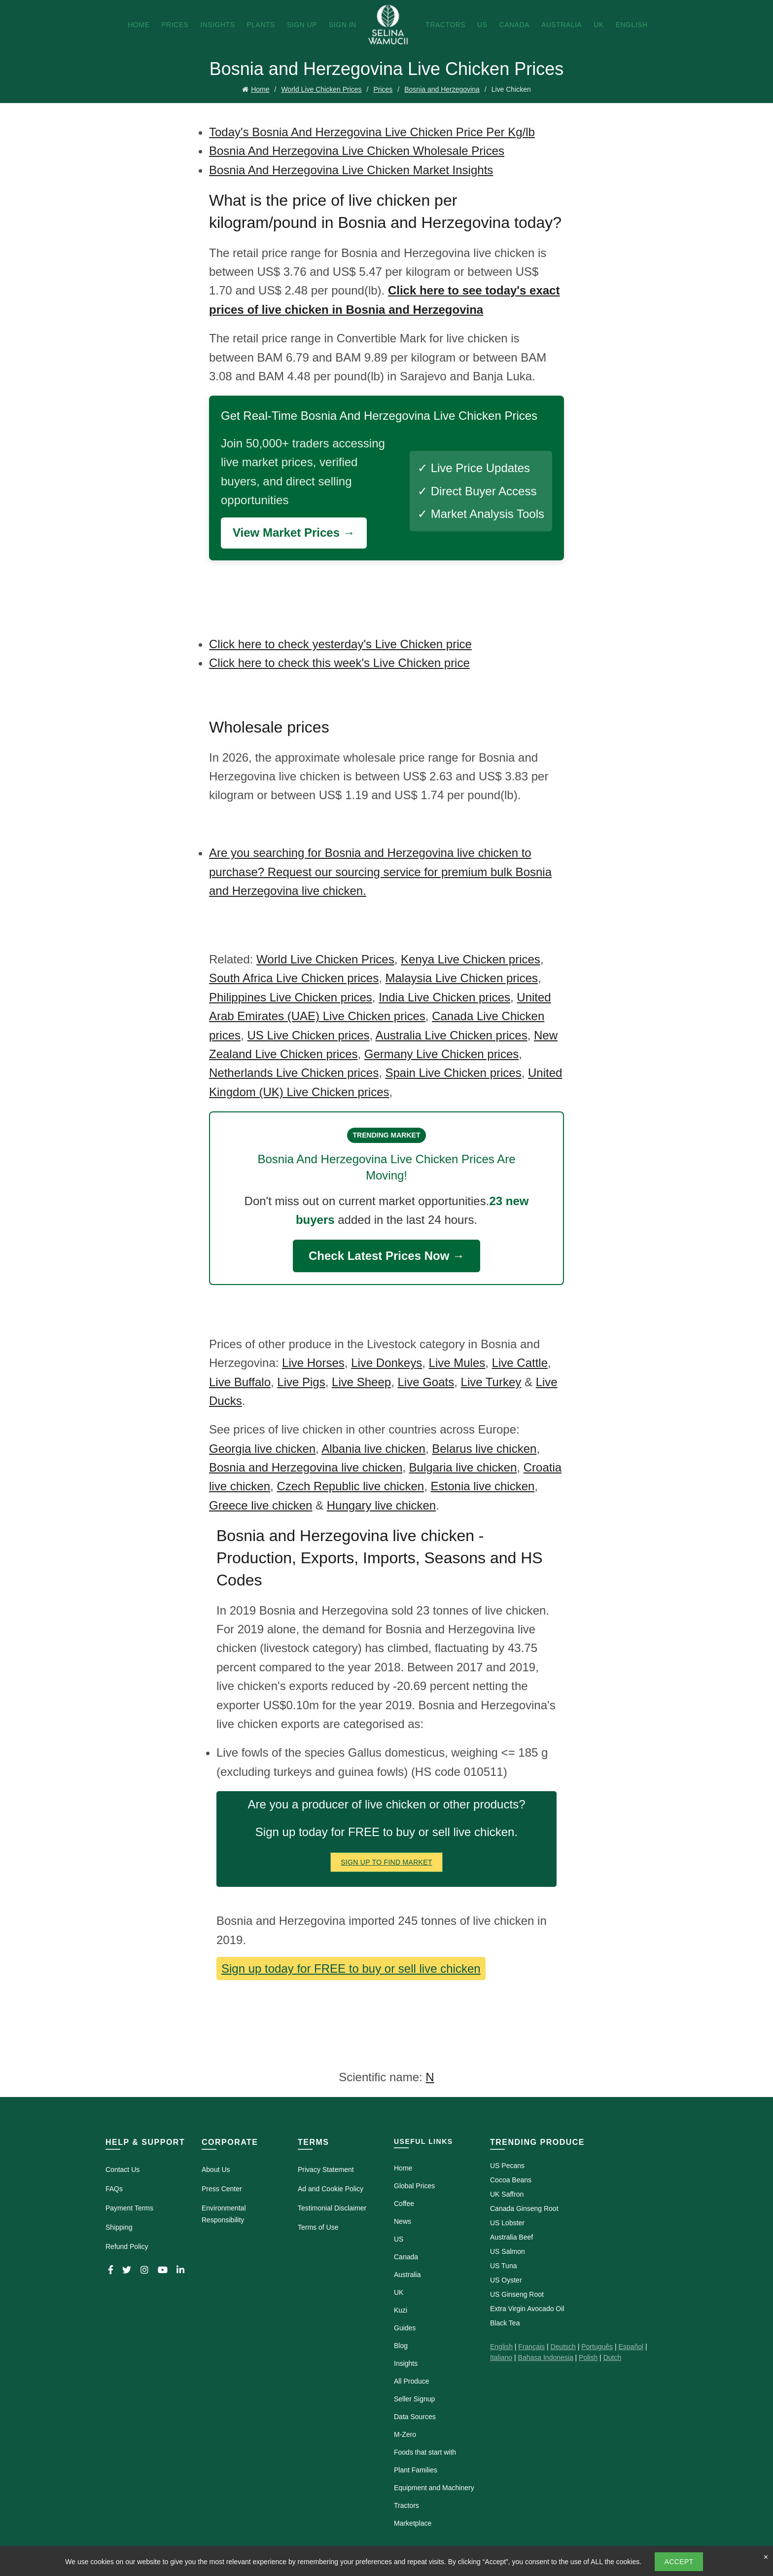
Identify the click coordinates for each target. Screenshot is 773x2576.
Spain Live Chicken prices (454, 1072)
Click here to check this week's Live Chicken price (339, 662)
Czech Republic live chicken (350, 1486)
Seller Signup (414, 2399)
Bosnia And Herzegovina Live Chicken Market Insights (351, 170)
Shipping (119, 2227)
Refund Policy (126, 2246)
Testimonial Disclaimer (332, 2208)
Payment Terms (129, 2208)
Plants (260, 25)
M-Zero (405, 2434)
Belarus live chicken (484, 1448)
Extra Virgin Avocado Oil (527, 2309)
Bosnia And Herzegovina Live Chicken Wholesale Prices (356, 150)
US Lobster (507, 2223)
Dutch (612, 2357)
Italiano (501, 2357)
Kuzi (400, 2310)
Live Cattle (520, 1362)
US (482, 25)
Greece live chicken (260, 1505)
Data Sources (415, 2417)
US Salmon (507, 2251)
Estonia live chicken (483, 1486)
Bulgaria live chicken (463, 1467)
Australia (561, 25)
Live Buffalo (240, 1382)
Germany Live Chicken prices (441, 1054)
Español (630, 2347)
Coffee (404, 2204)
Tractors (445, 25)
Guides (405, 2328)
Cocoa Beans (510, 2180)
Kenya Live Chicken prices (470, 959)
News (402, 2221)
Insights (217, 25)
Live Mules (457, 1362)
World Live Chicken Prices (321, 89)
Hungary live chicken (381, 1505)
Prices (174, 25)
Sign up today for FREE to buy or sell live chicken (351, 1968)
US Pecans (507, 2166)
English (632, 25)
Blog (401, 2346)
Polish (588, 2357)
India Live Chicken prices (444, 997)
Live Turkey (491, 1382)
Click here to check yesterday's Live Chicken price (340, 644)
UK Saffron (507, 2194)
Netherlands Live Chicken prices (294, 1072)
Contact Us (122, 2169)
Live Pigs (301, 1382)
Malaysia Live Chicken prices (462, 978)
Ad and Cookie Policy (330, 2189)
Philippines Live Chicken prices (290, 997)
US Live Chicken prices (308, 1035)
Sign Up (302, 25)
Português (597, 2347)
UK (598, 25)
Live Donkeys (386, 1362)
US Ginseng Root (517, 2294)
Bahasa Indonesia (545, 2357)
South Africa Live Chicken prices (294, 978)
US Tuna (503, 2266)
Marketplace (412, 2523)
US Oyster (506, 2280)
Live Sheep (361, 1382)
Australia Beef (511, 2237)
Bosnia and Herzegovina (442, 89)
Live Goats (426, 1382)
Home (138, 25)
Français (531, 2347)
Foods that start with (425, 2452)
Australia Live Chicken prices (451, 1035)
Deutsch (562, 2347)
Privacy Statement (326, 2169)
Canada (514, 25)
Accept (679, 2562)
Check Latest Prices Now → (386, 1255)
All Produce (411, 2381)
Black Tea (505, 2323)
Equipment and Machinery (434, 2488)
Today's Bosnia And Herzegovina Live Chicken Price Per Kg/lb (372, 132)
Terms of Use (318, 2227)
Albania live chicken (373, 1448)
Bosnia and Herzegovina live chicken (305, 1467)
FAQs (114, 2189)
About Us (216, 2169)
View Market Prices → (294, 532)
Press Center (222, 2189)
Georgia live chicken (262, 1448)
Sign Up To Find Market (386, 1862)
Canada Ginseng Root (524, 2208)
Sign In (342, 25)
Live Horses (313, 1362)
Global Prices (414, 2186)
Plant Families (415, 2470)
